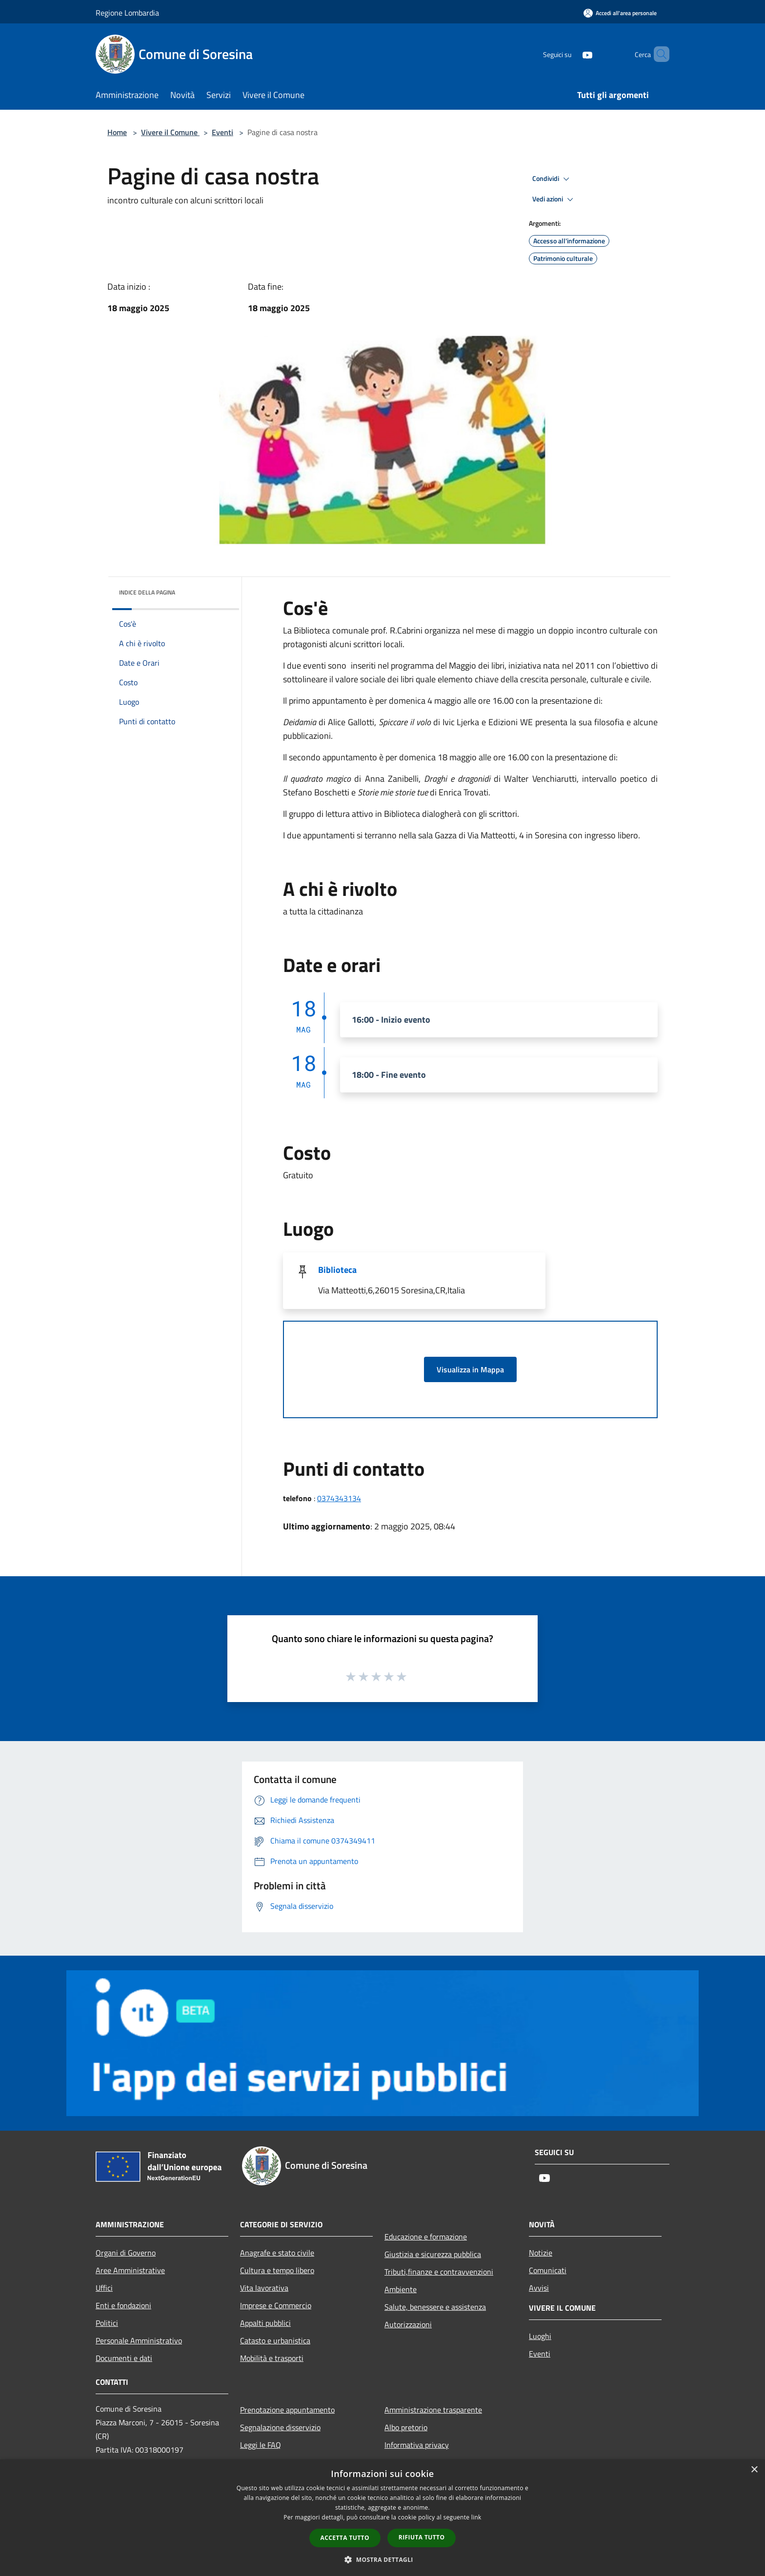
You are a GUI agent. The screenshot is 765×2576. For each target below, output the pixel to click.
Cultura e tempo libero (277, 2270)
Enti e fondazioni (123, 2305)
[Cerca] (657, 54)
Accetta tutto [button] (345, 2538)
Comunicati (547, 2270)
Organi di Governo (126, 2253)
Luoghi (540, 2336)
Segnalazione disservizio (280, 2427)
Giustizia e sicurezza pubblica (432, 2254)
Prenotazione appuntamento (287, 2410)
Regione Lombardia (127, 13)
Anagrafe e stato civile (277, 2253)
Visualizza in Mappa (470, 1369)
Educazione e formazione (425, 2236)
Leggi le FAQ (260, 2445)
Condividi (552, 179)
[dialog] (382, 2517)
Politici (107, 2323)
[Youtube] (571, 53)
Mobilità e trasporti (271, 2358)
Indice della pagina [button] (147, 592)
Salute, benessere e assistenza (435, 2307)
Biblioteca (337, 1269)
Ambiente (400, 2289)
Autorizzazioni (408, 2324)
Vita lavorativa (264, 2288)
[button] (382, 2559)
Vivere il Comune (170, 132)
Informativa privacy (416, 2445)
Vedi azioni (554, 199)
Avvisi (539, 2288)
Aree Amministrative (130, 2270)
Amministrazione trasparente (433, 2410)
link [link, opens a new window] (476, 2517)
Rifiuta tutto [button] (422, 2537)
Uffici (104, 2288)
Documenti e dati (124, 2358)
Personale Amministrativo (139, 2340)
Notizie (540, 2253)
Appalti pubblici (265, 2323)
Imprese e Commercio (275, 2305)
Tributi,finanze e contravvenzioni (438, 2272)
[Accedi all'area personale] (620, 12)
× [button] (754, 2470)
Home (117, 132)
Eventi (222, 132)
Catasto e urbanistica (275, 2340)
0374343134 (339, 1498)
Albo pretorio (405, 2427)
